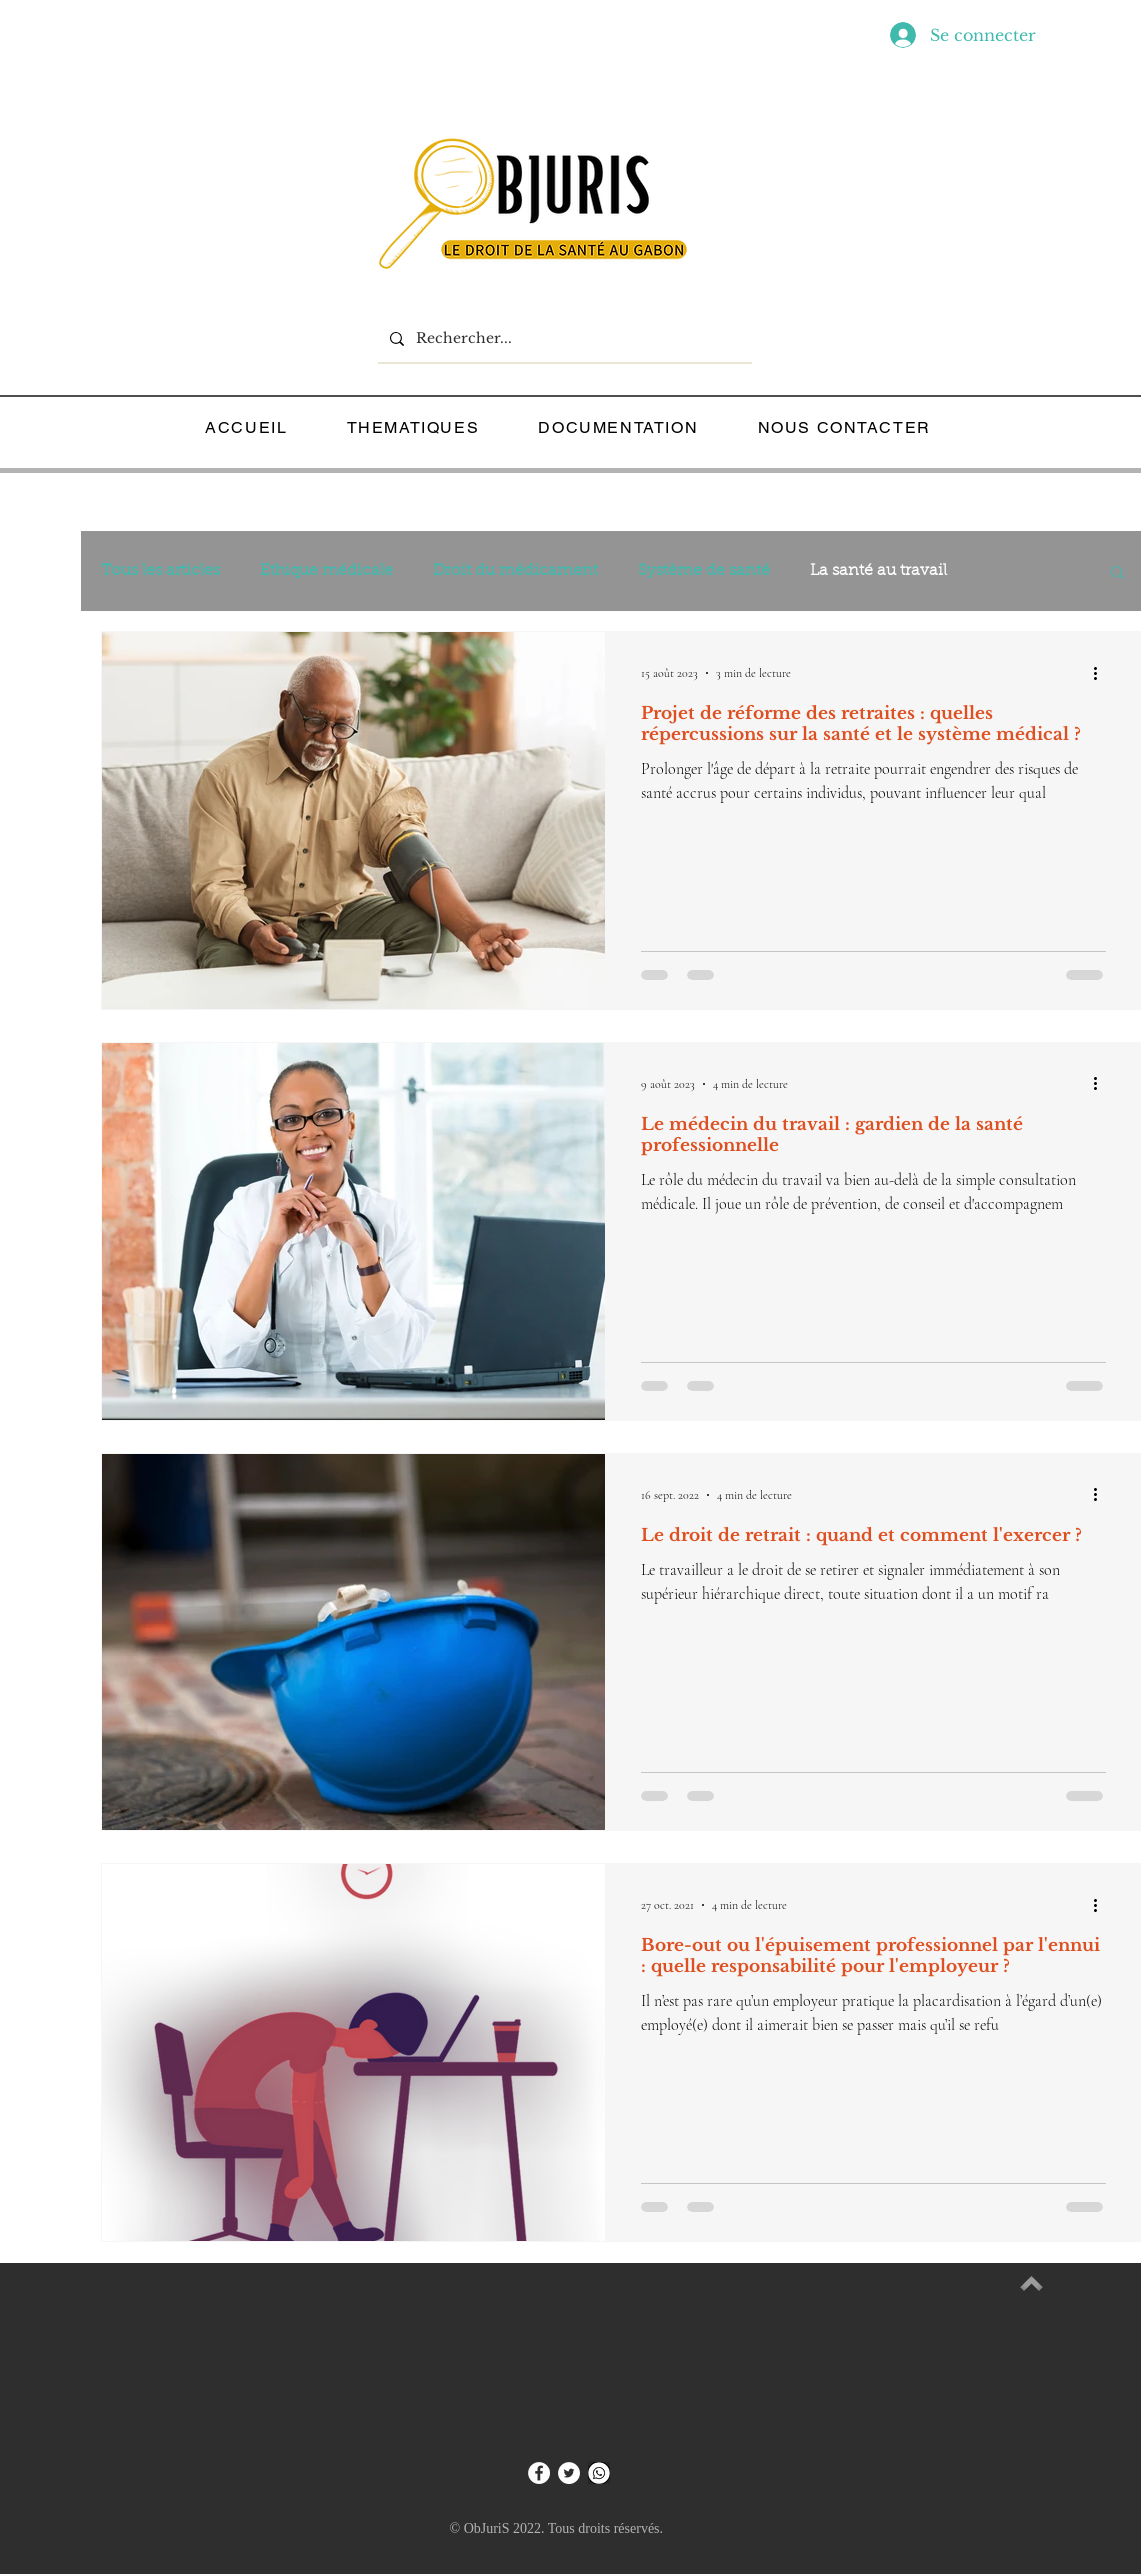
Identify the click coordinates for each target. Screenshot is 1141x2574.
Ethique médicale (326, 571)
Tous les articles (160, 571)
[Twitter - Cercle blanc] (569, 2473)
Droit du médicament (515, 571)
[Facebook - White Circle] (539, 2473)
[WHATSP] (599, 2473)
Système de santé (704, 571)
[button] (1117, 573)
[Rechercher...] (563, 339)
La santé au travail (878, 571)
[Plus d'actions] (1103, 673)
